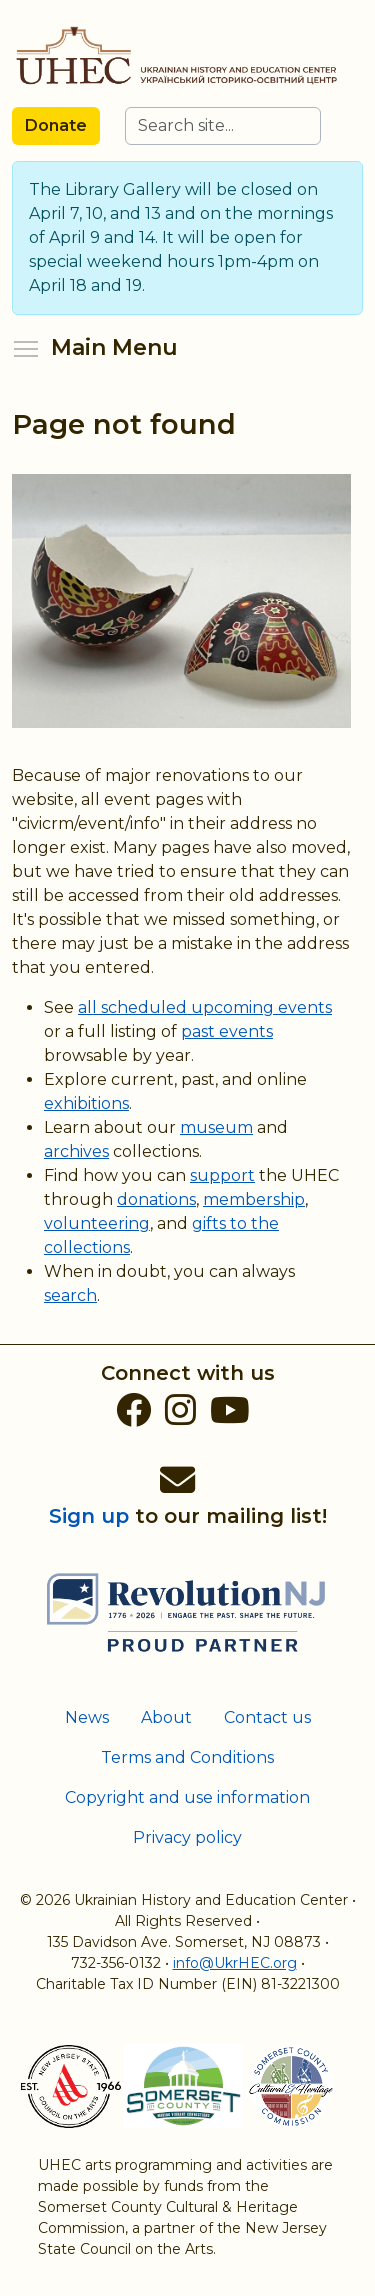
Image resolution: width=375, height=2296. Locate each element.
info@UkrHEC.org (235, 1963)
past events (227, 1031)
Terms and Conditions (187, 1757)
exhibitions (86, 1103)
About (166, 1717)
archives (76, 1151)
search (70, 1295)
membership (254, 1199)
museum (216, 1127)
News (87, 1717)
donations (156, 1199)
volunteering (97, 1223)
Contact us (267, 1717)
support (222, 1175)
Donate (56, 125)
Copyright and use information (187, 1797)
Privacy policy (187, 1837)
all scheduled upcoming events (205, 1007)
